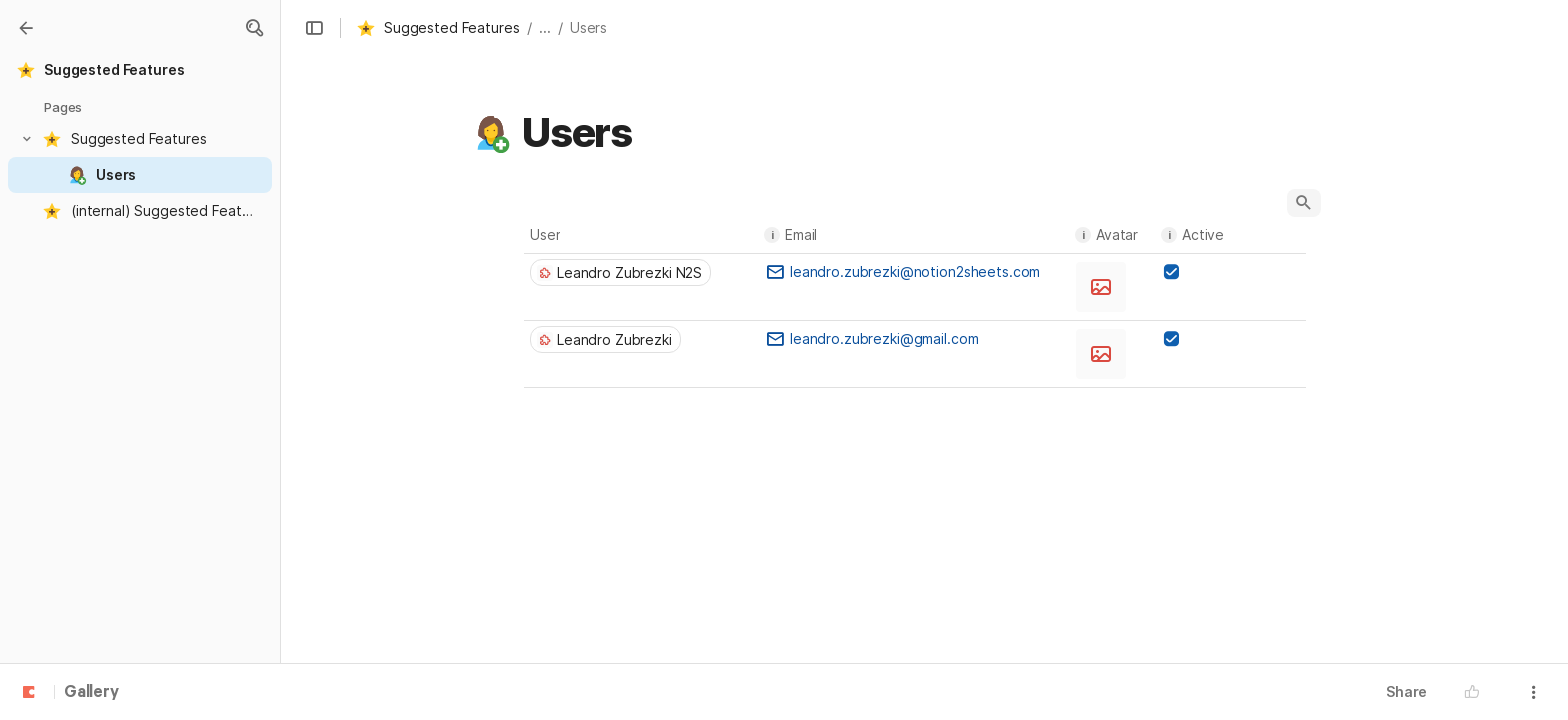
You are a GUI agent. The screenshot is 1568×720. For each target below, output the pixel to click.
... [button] (545, 27)
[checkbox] (1171, 272)
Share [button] (1406, 691)
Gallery (91, 693)
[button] (254, 28)
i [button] (772, 235)
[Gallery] (26, 28)
